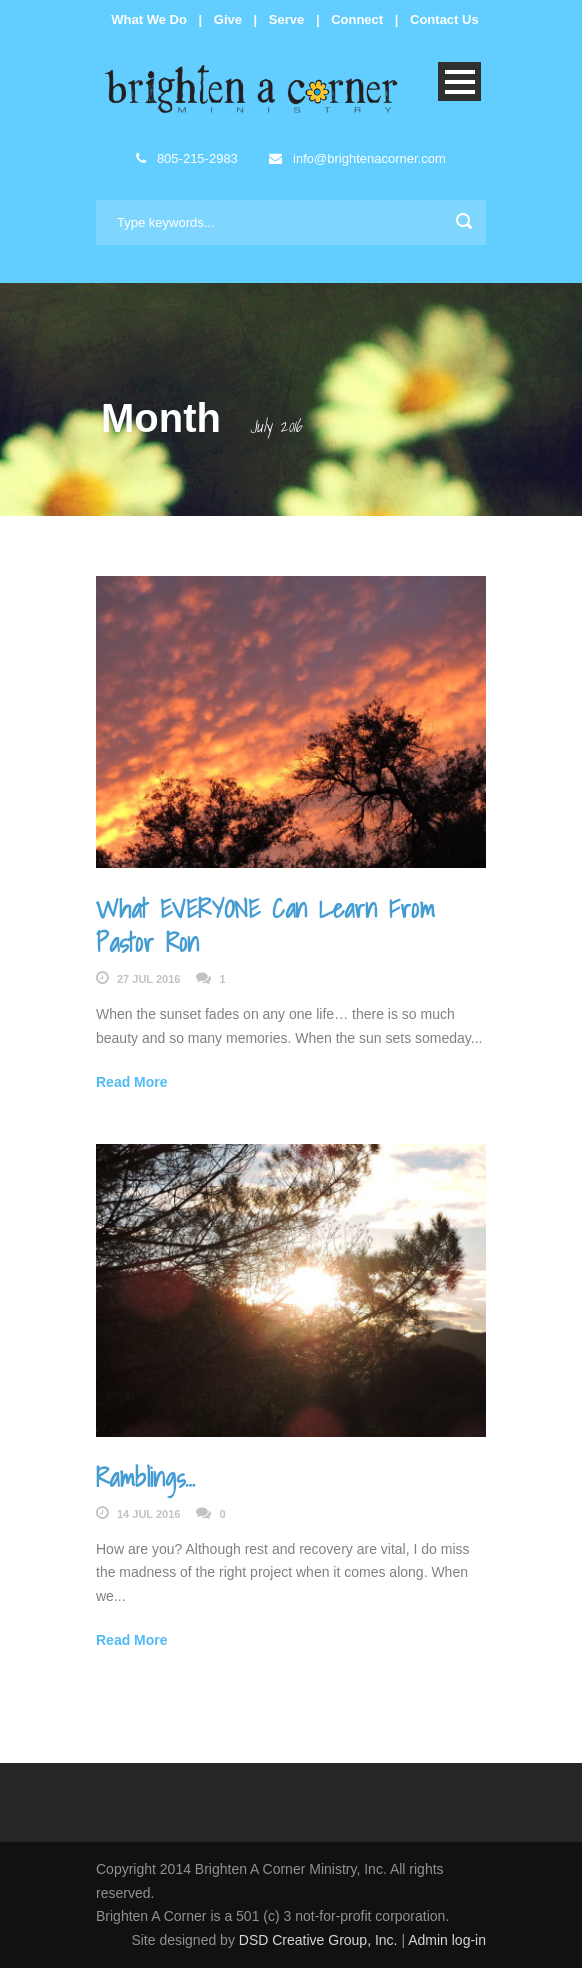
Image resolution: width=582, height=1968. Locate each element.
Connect (357, 19)
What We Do (149, 19)
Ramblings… (145, 1477)
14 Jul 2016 (148, 1514)
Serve (286, 19)
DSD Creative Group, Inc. (320, 1940)
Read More (132, 1082)
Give (228, 19)
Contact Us (444, 19)
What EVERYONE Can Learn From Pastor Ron (265, 925)
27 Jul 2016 (148, 979)
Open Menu (459, 81)
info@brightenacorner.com (357, 158)
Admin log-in (447, 1940)
